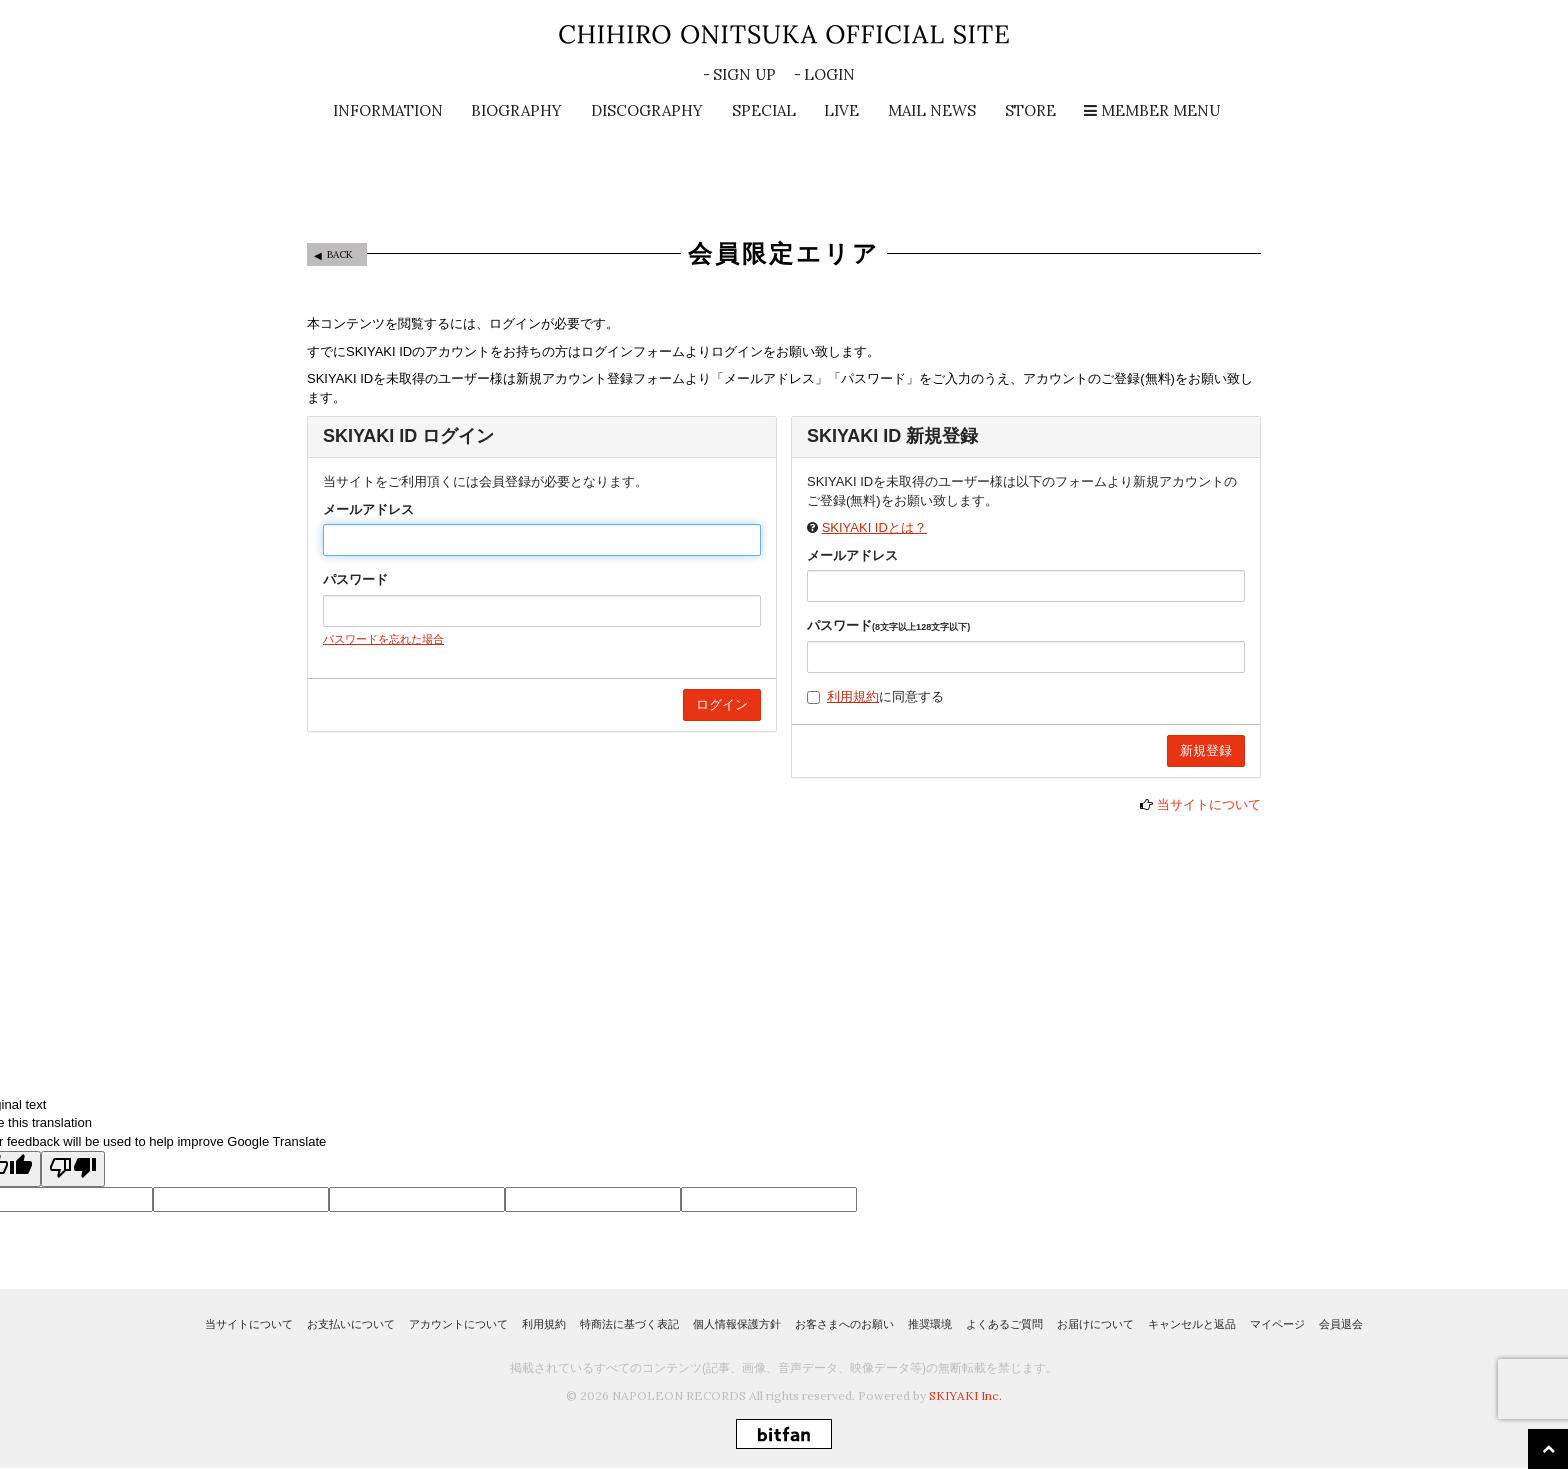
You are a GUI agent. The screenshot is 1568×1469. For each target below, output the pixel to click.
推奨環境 (930, 1324)
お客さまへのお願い (844, 1324)
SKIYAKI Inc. (965, 1395)
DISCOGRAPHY (647, 110)
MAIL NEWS (932, 110)
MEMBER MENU (1152, 110)
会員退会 (1341, 1324)
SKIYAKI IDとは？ (874, 527)
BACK (340, 254)
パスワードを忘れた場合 (383, 639)
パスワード (355, 579)
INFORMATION (388, 110)
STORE (1030, 110)
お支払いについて (351, 1324)
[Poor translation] (73, 1169)
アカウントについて (458, 1324)
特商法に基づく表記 (629, 1324)
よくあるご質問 (1004, 1324)
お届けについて (1095, 1324)
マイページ (1277, 1324)
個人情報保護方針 (737, 1324)
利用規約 (853, 696)
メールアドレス (368, 509)
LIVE (841, 110)
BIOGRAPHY (516, 110)
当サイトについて (1209, 804)
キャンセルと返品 (1192, 1324)
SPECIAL (764, 110)
